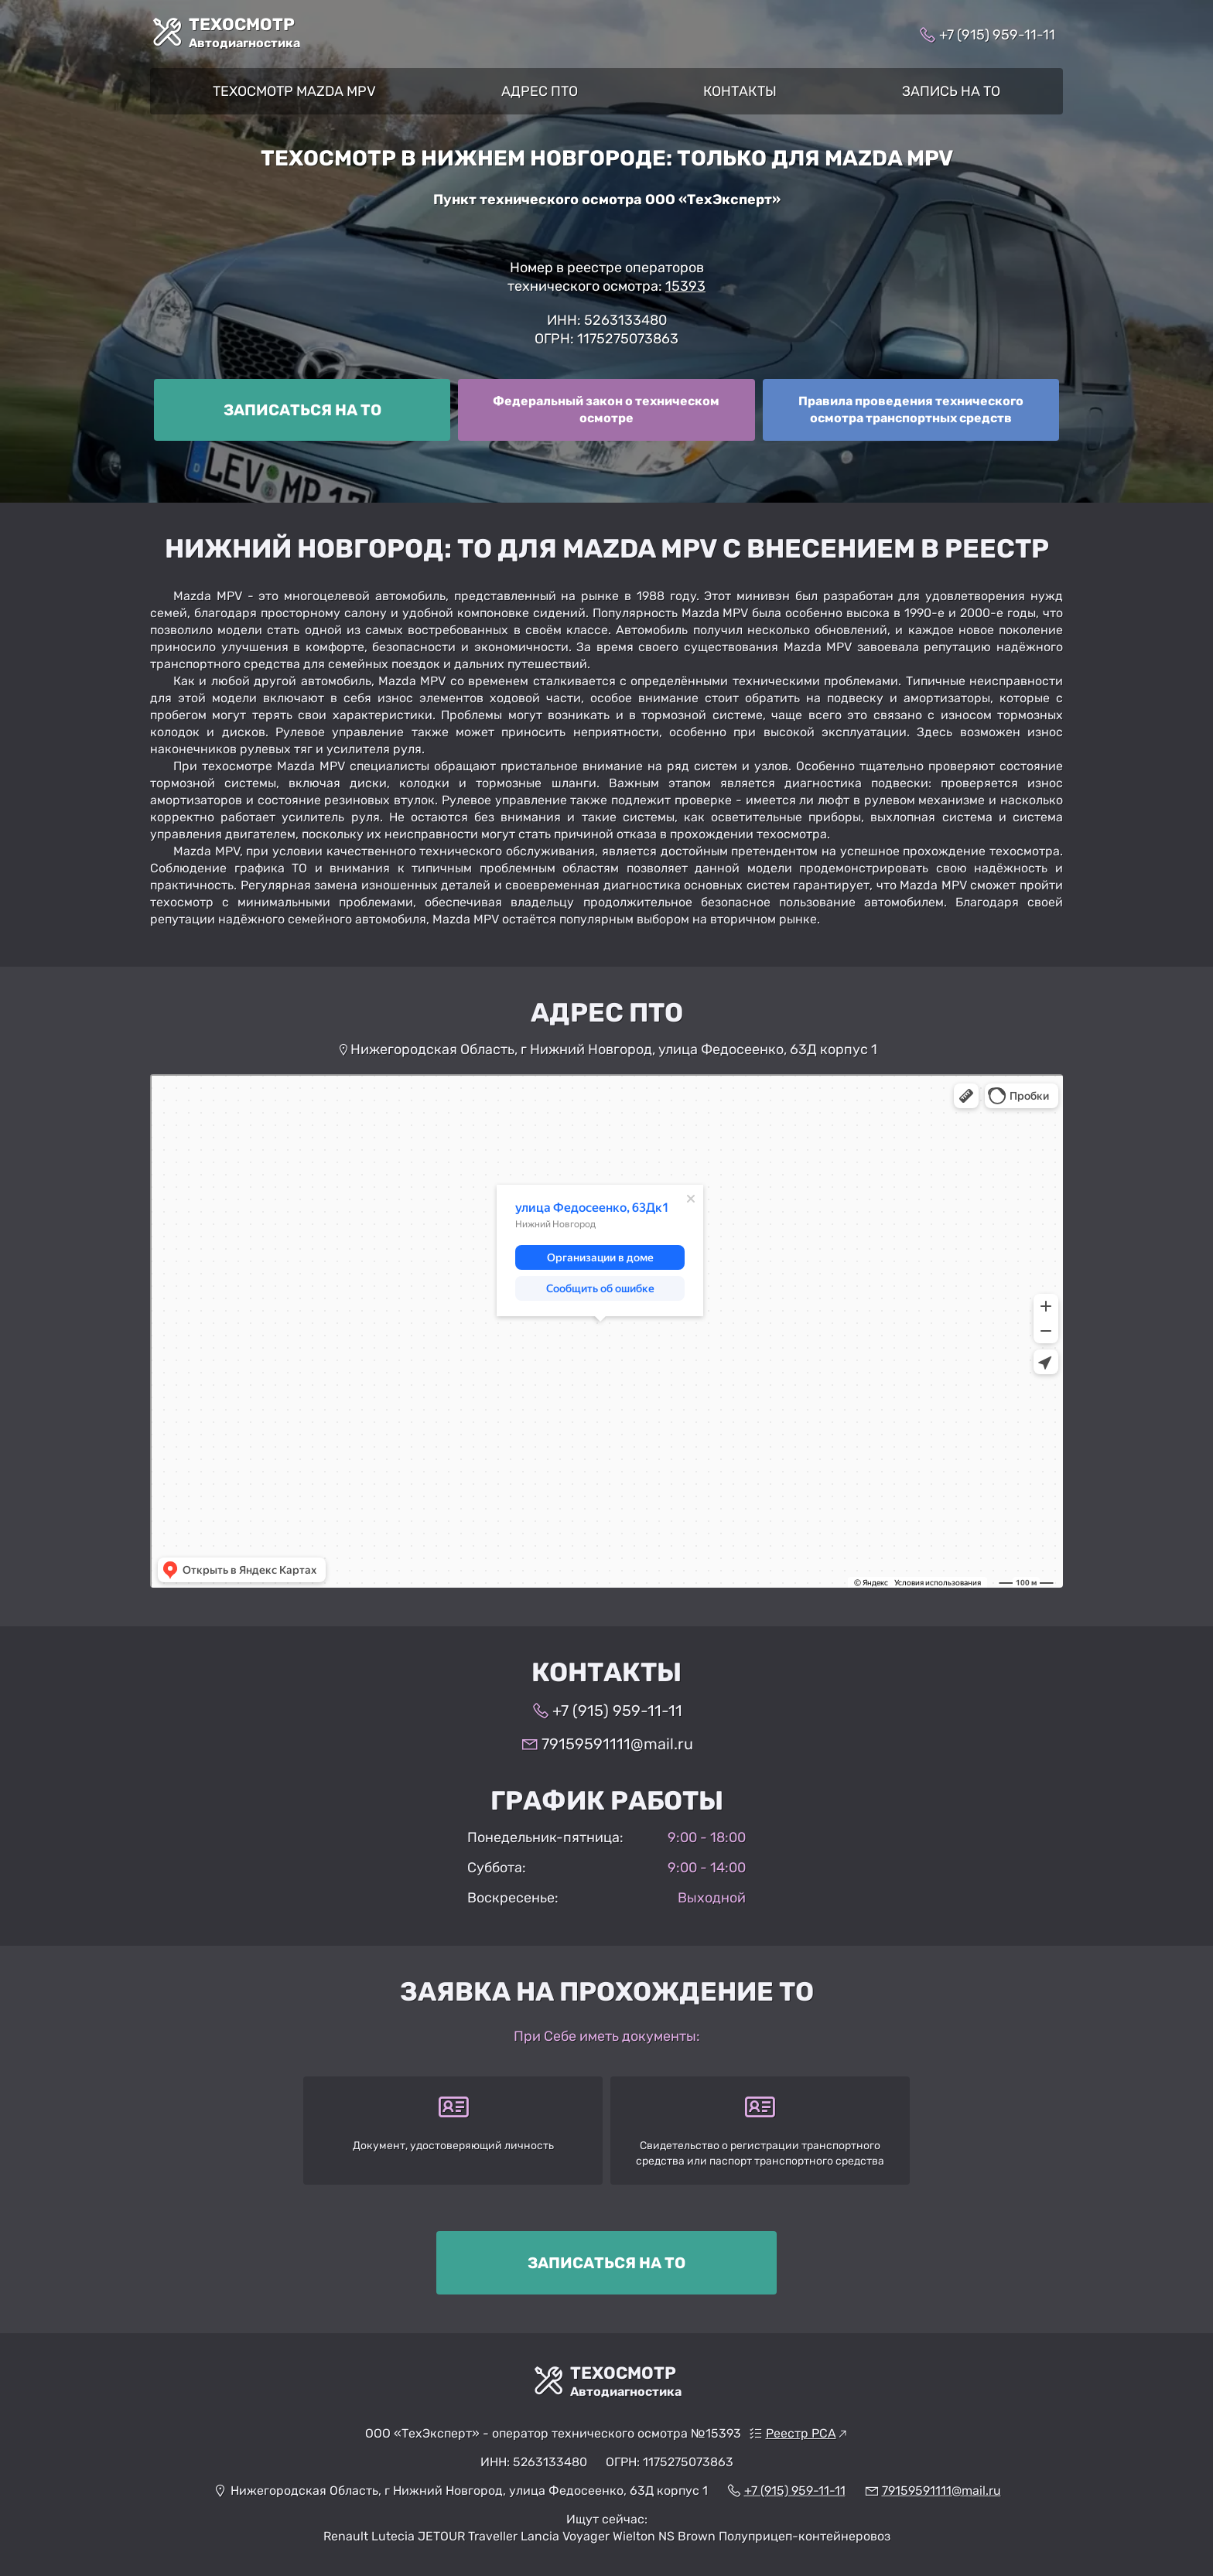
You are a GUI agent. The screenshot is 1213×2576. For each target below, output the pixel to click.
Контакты (740, 91)
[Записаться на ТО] (302, 410)
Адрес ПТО (539, 91)
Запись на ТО (951, 91)
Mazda (863, 158)
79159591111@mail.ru (617, 1744)
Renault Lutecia (369, 2536)
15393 (685, 286)
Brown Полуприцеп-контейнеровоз (784, 2536)
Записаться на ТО (302, 410)
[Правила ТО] (911, 410)
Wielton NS (644, 2536)
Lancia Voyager (565, 2536)
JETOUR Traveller (468, 2536)
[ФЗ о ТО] (606, 410)
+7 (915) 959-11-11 (997, 34)
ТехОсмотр (244, 34)
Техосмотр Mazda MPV (294, 91)
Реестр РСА (801, 2433)
